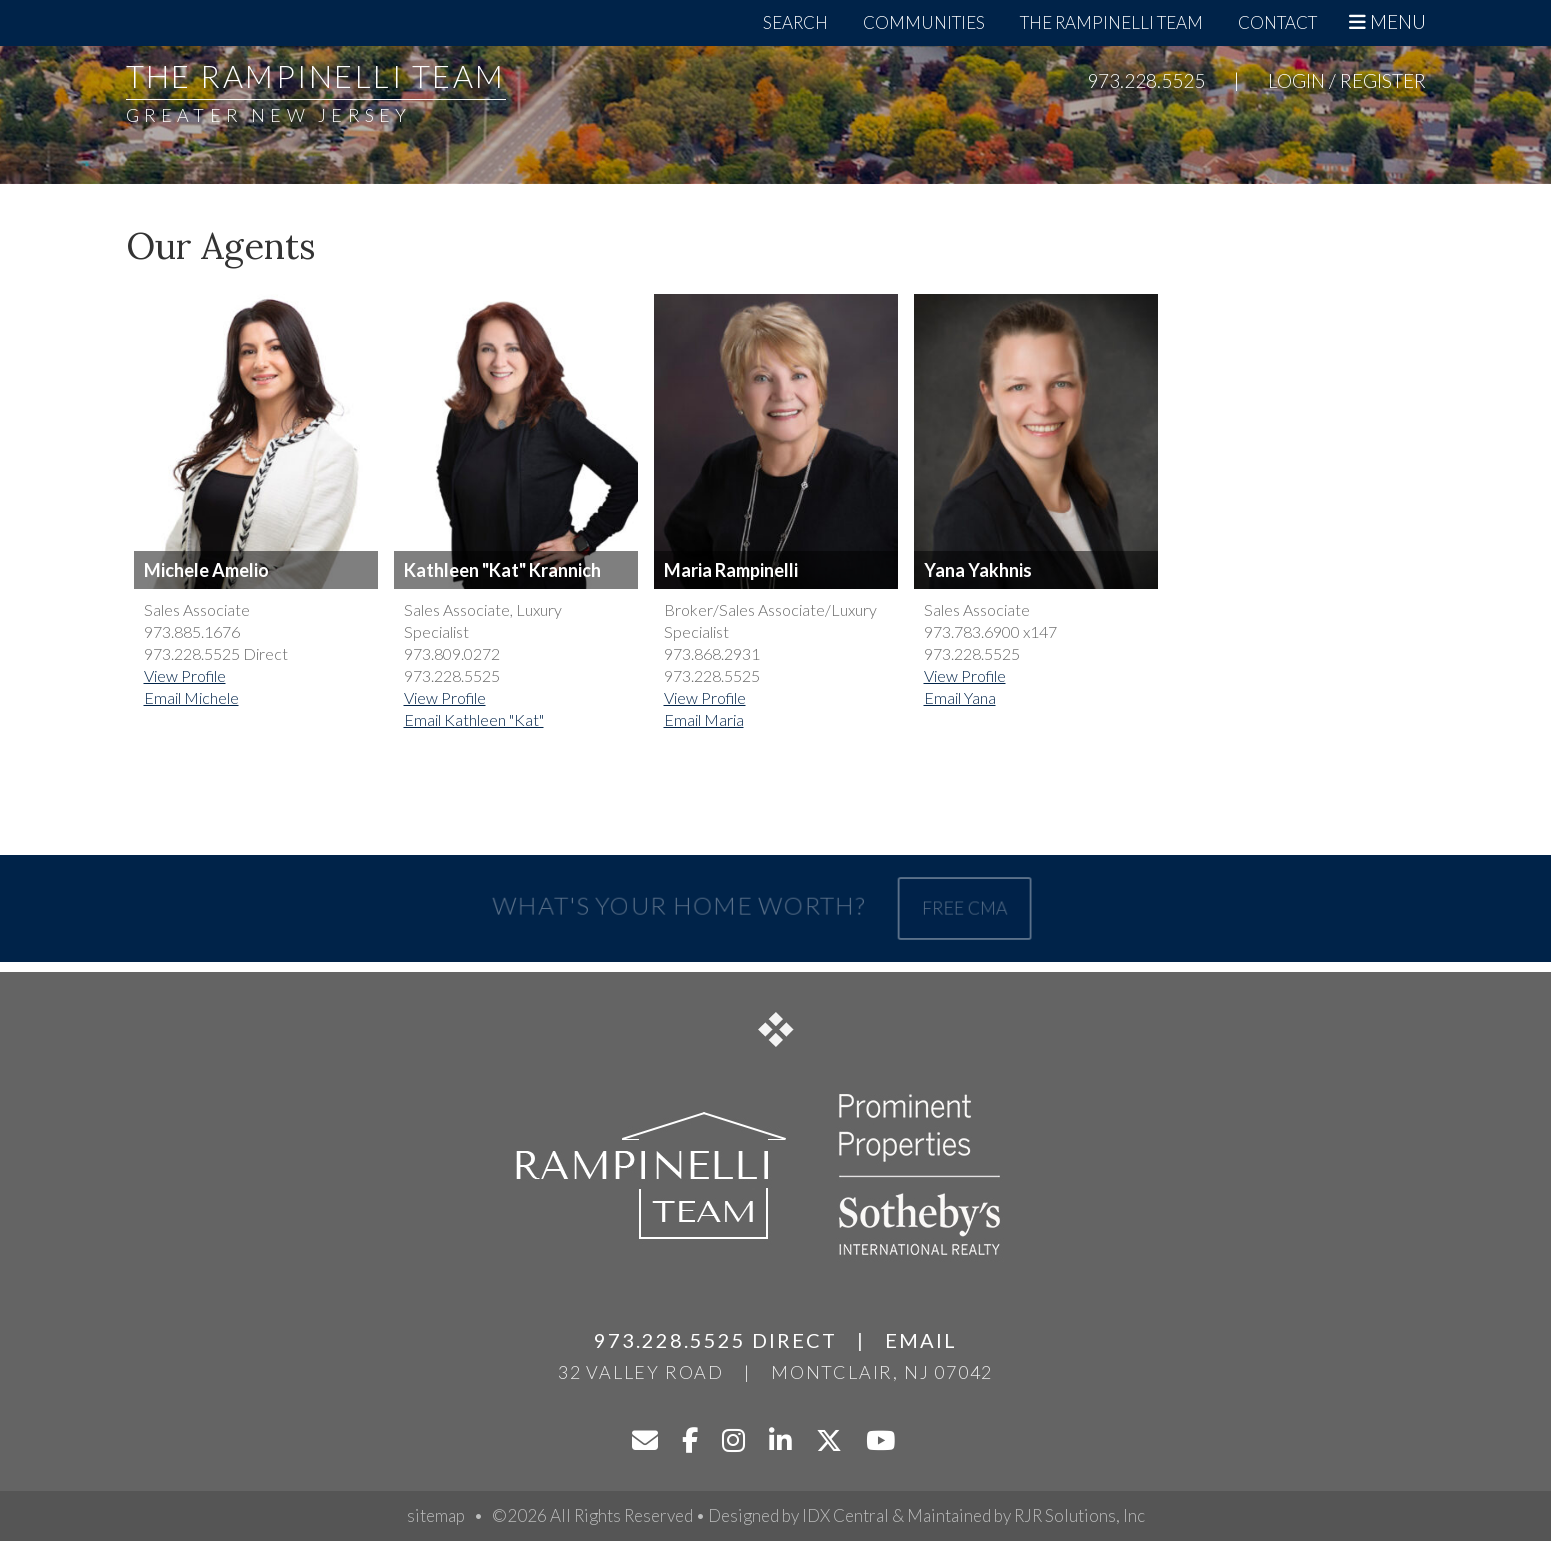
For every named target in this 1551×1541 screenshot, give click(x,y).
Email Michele (191, 697)
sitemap (436, 1515)
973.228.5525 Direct (715, 1340)
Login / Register (1347, 80)
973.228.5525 (1146, 80)
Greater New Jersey (269, 115)
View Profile (185, 675)
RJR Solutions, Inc (1079, 1515)
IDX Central (845, 1515)
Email (921, 1340)
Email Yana (960, 697)
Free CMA (959, 907)
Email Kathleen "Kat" (474, 719)
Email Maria (704, 719)
